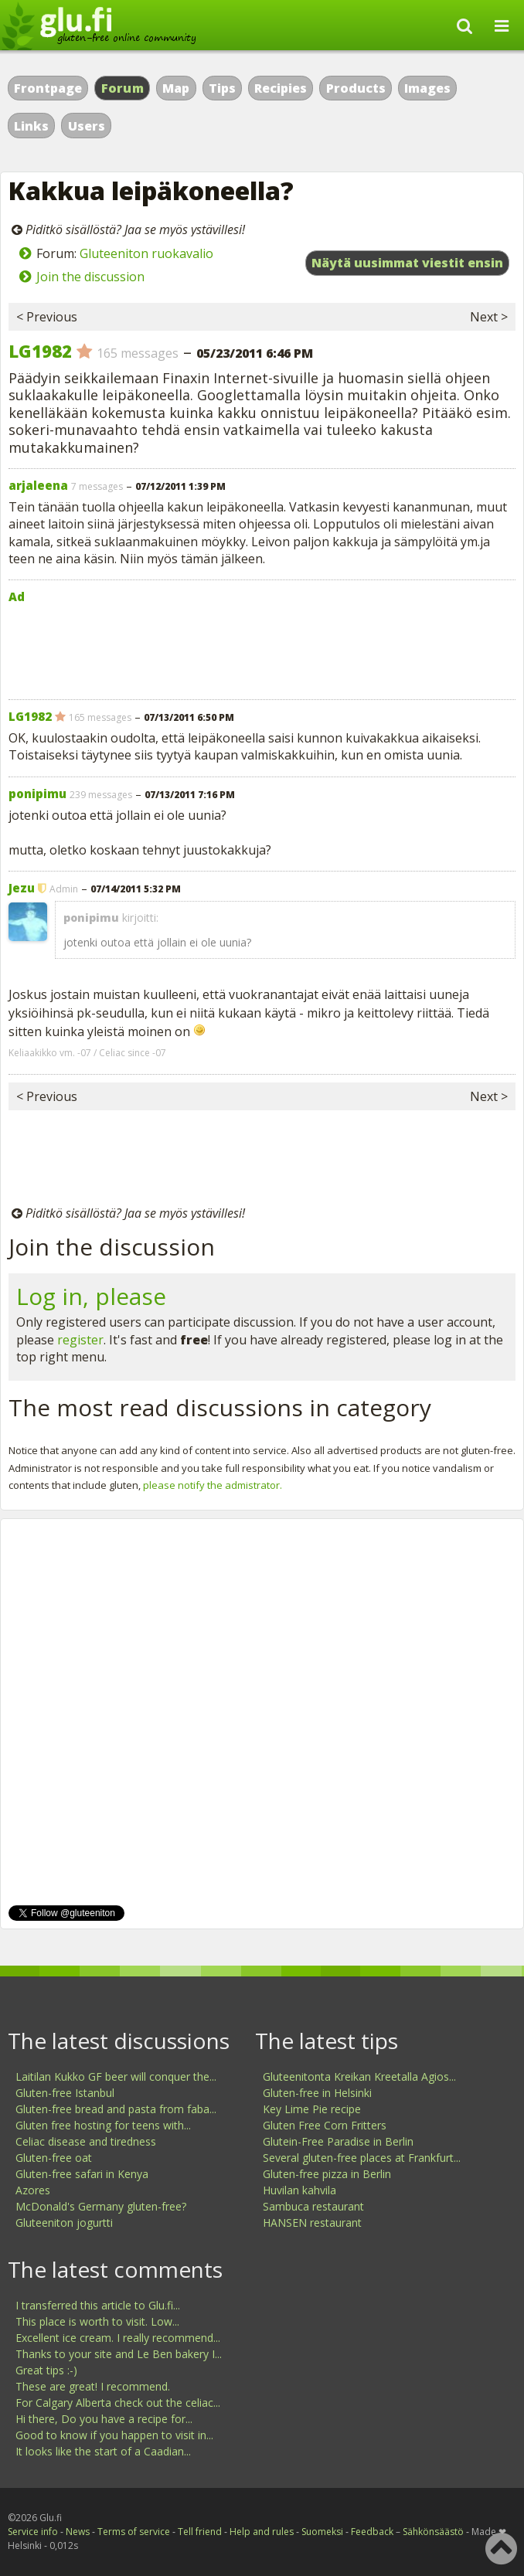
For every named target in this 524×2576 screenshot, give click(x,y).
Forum (123, 88)
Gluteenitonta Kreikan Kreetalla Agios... (359, 2076)
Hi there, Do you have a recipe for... (103, 2418)
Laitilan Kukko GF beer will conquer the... (115, 2076)
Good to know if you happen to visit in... (114, 2435)
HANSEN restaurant (312, 2222)
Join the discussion (90, 276)
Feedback (372, 2531)
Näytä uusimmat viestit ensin (407, 262)
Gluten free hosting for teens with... (103, 2125)
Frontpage (48, 88)
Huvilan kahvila (299, 2190)
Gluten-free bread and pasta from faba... (115, 2109)
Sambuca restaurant (313, 2206)
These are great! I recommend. (92, 2386)
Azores (32, 2190)
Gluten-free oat (53, 2157)
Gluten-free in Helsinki (317, 2092)
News (78, 2531)
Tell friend (200, 2531)
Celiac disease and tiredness (85, 2141)
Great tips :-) (46, 2370)
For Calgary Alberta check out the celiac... (117, 2402)
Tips (222, 88)
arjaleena (38, 485)
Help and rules (262, 2531)
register (80, 1339)
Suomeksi (322, 2531)
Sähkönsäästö (433, 2531)
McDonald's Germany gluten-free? (100, 2206)
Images (427, 88)
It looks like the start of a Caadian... (103, 2451)
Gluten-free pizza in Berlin (327, 2173)
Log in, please (91, 1296)
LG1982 (40, 350)
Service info (33, 2531)
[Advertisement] (262, 648)
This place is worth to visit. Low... (97, 2321)
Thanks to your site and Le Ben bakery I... (118, 2354)
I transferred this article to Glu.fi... (97, 2305)
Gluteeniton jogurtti (64, 2222)
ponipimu (37, 793)
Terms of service (133, 2531)
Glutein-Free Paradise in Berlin (338, 2141)
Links (31, 125)
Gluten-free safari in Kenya (81, 2173)
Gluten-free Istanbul (64, 2092)
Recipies (280, 88)
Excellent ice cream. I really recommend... (117, 2337)
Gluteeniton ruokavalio (146, 253)
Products (356, 88)
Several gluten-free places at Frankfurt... (362, 2157)
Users (86, 125)
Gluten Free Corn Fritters (324, 2125)
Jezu (22, 887)
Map (175, 88)
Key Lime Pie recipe (312, 2109)
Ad (17, 596)
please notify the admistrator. (212, 1485)
